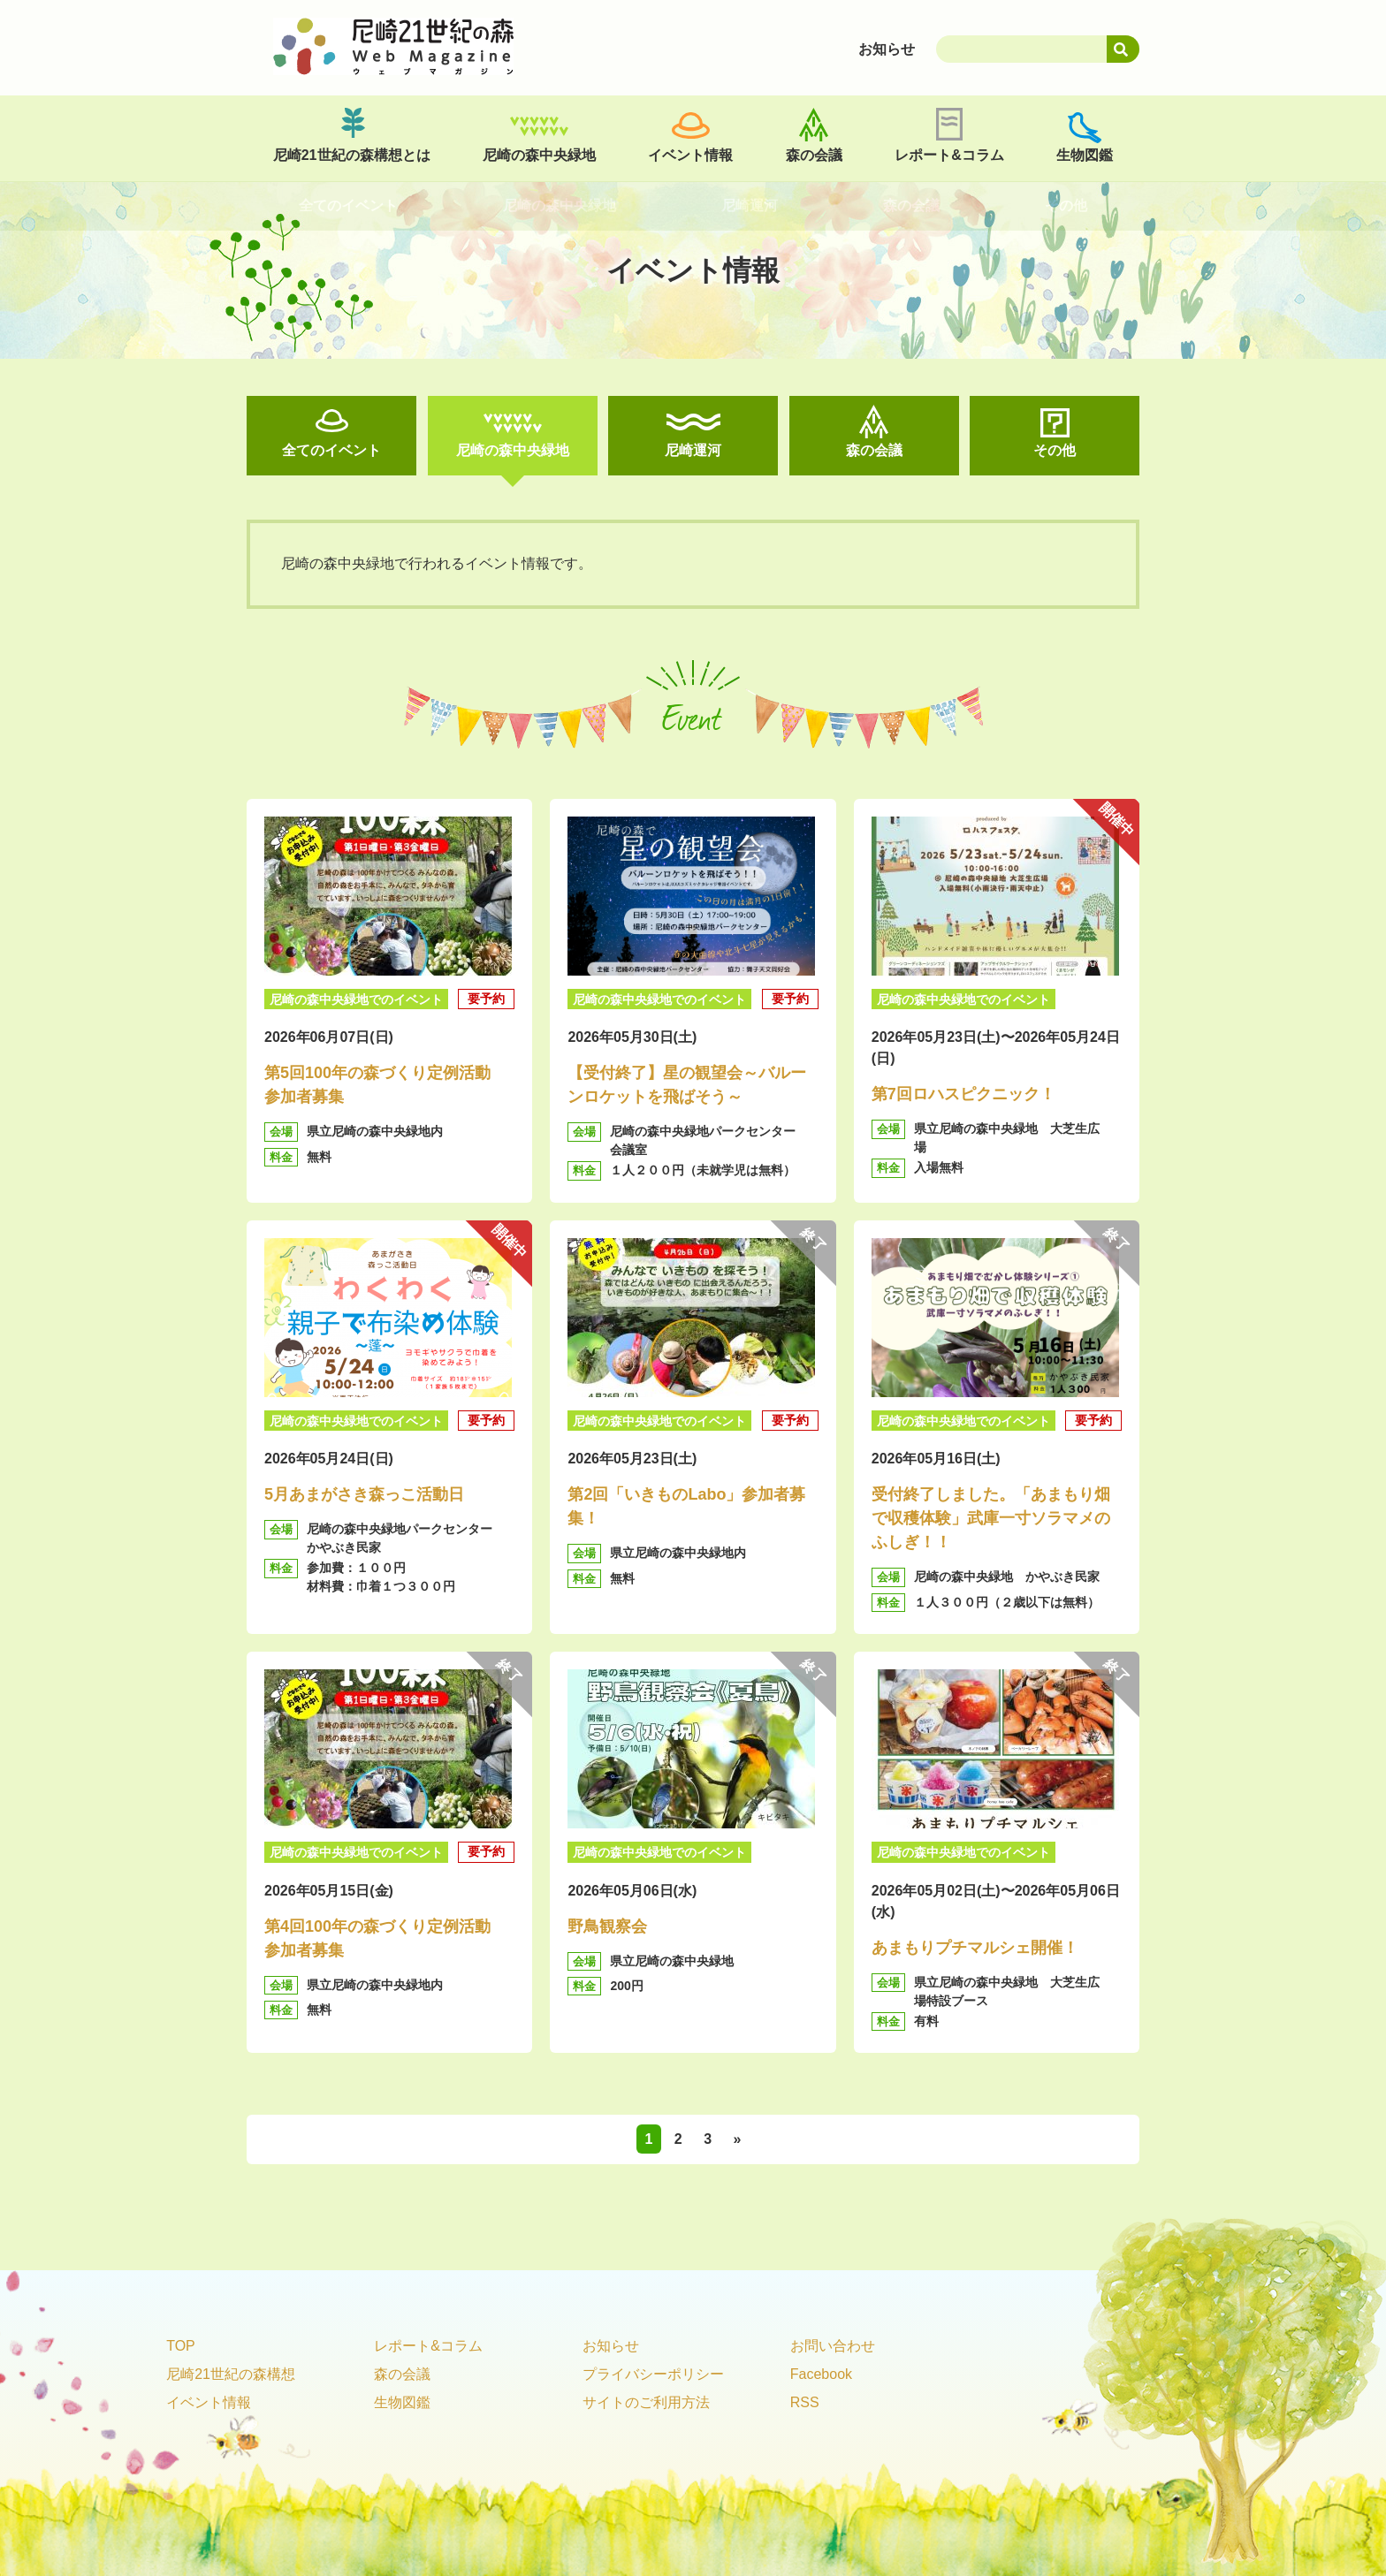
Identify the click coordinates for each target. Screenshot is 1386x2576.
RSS (804, 2402)
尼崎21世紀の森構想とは (351, 155)
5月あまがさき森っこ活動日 (364, 1494)
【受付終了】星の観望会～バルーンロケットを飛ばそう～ (686, 1085)
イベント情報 (690, 155)
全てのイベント (331, 450)
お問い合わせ (832, 2345)
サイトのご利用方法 (646, 2402)
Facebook (821, 2374)
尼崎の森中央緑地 (539, 155)
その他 (1054, 450)
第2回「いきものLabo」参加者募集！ (686, 1506)
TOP (180, 2345)
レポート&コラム (949, 155)
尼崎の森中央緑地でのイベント (356, 999)
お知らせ (611, 2345)
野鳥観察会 (607, 1926)
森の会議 (814, 155)
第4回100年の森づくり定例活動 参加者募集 (385, 1938)
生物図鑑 (1084, 155)
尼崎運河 (693, 450)
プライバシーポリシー (653, 2374)
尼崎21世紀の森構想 (230, 2374)
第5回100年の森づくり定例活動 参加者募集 (385, 1085)
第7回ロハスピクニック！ (963, 1094)
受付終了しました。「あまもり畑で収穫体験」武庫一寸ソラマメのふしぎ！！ (991, 1518)
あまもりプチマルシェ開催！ (975, 1948)
